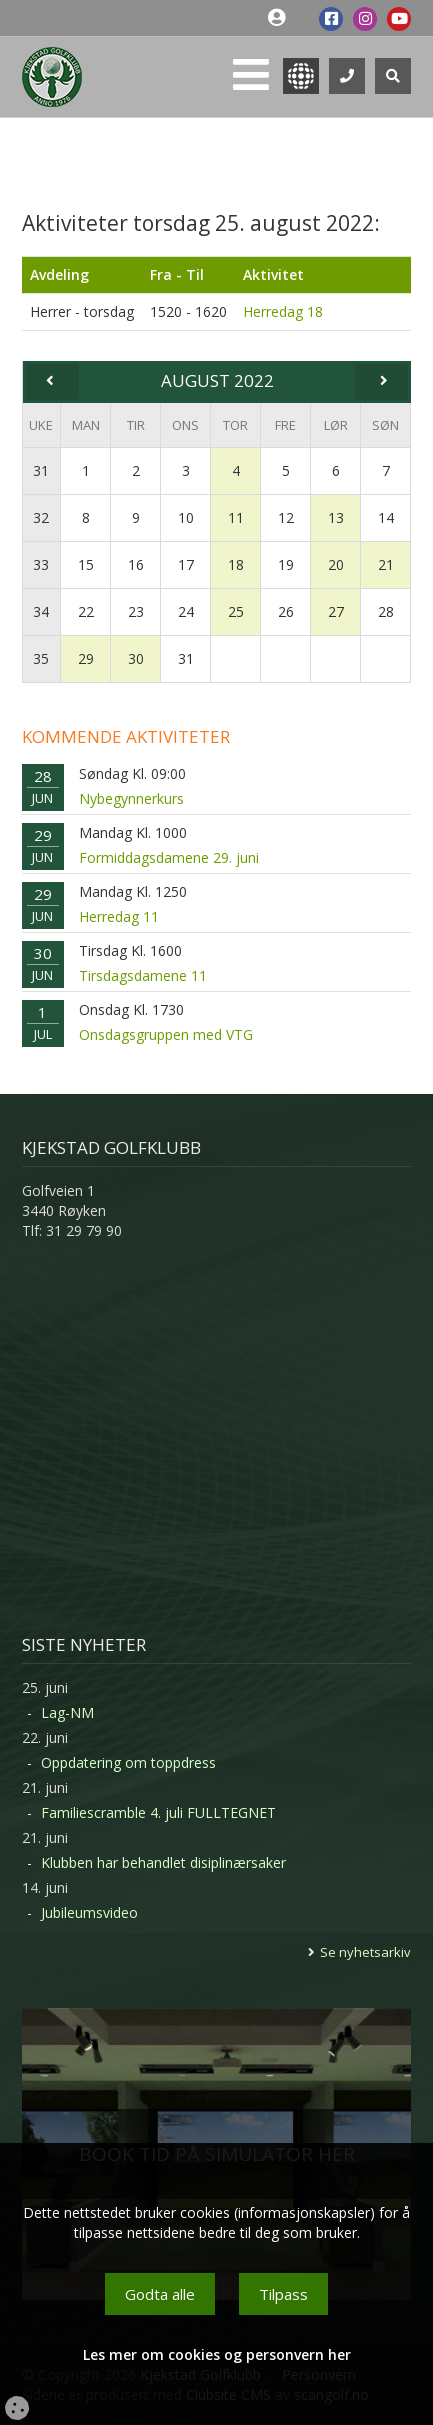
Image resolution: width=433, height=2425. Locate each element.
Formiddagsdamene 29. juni (169, 857)
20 (336, 564)
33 (41, 564)
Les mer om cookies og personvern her (217, 2354)
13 (336, 517)
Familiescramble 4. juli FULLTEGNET (158, 1812)
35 (41, 658)
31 (41, 470)
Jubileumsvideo (89, 1912)
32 (41, 517)
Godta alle (160, 2294)
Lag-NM (67, 1712)
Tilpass (283, 2294)
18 (236, 564)
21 (386, 564)
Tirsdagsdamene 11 (143, 975)
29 (86, 658)
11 (236, 517)
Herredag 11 (119, 916)
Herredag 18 (283, 311)
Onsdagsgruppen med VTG (166, 1034)
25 (236, 611)
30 (136, 658)
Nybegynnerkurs (131, 798)
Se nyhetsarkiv (365, 1952)
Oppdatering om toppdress (128, 1762)
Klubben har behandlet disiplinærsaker (163, 1862)
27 (336, 611)
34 (41, 611)
